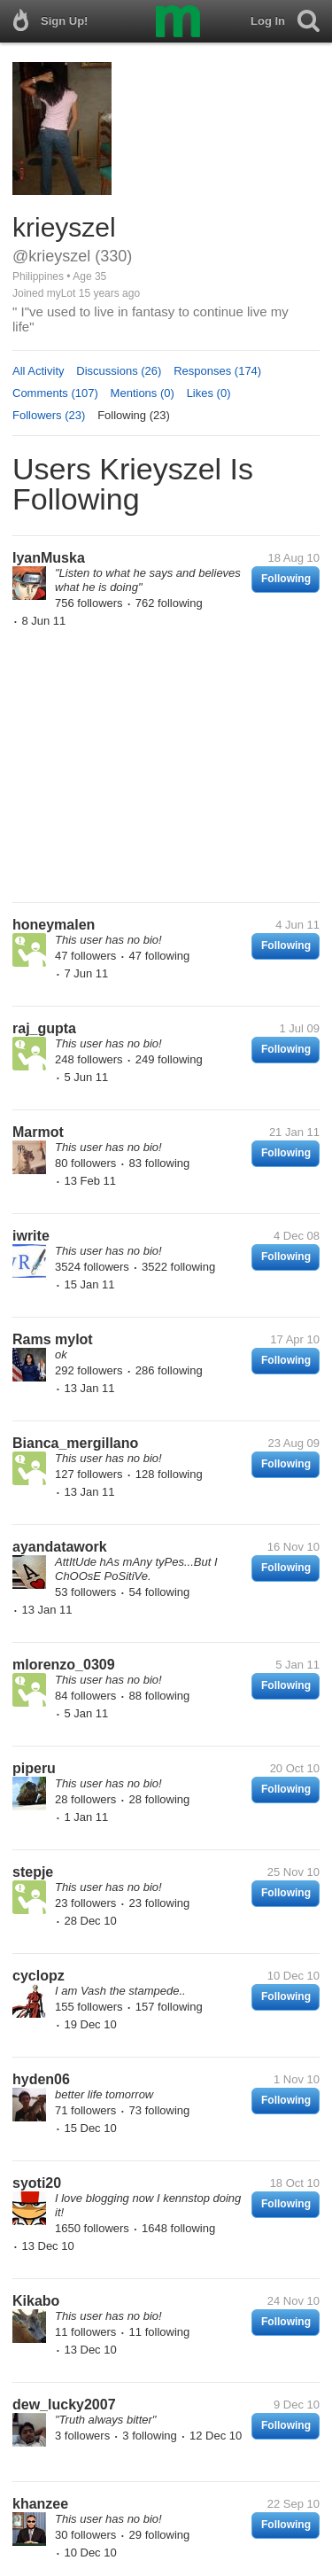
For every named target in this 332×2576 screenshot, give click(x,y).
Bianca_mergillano (75, 1443)
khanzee (40, 2503)
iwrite (31, 1235)
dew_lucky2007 (64, 2404)
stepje (32, 1871)
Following (286, 578)
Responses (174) (217, 370)
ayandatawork (59, 1546)
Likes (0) (209, 393)
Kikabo (35, 2300)
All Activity (38, 370)
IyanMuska (48, 557)
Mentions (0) (142, 393)
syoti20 (36, 2183)
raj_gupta (44, 1028)
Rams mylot (52, 1339)
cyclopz (38, 1975)
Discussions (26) (118, 370)
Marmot (38, 1132)
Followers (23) (48, 415)
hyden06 (41, 2079)
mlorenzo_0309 (63, 1664)
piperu (34, 1768)
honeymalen (53, 924)
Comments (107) (55, 393)
